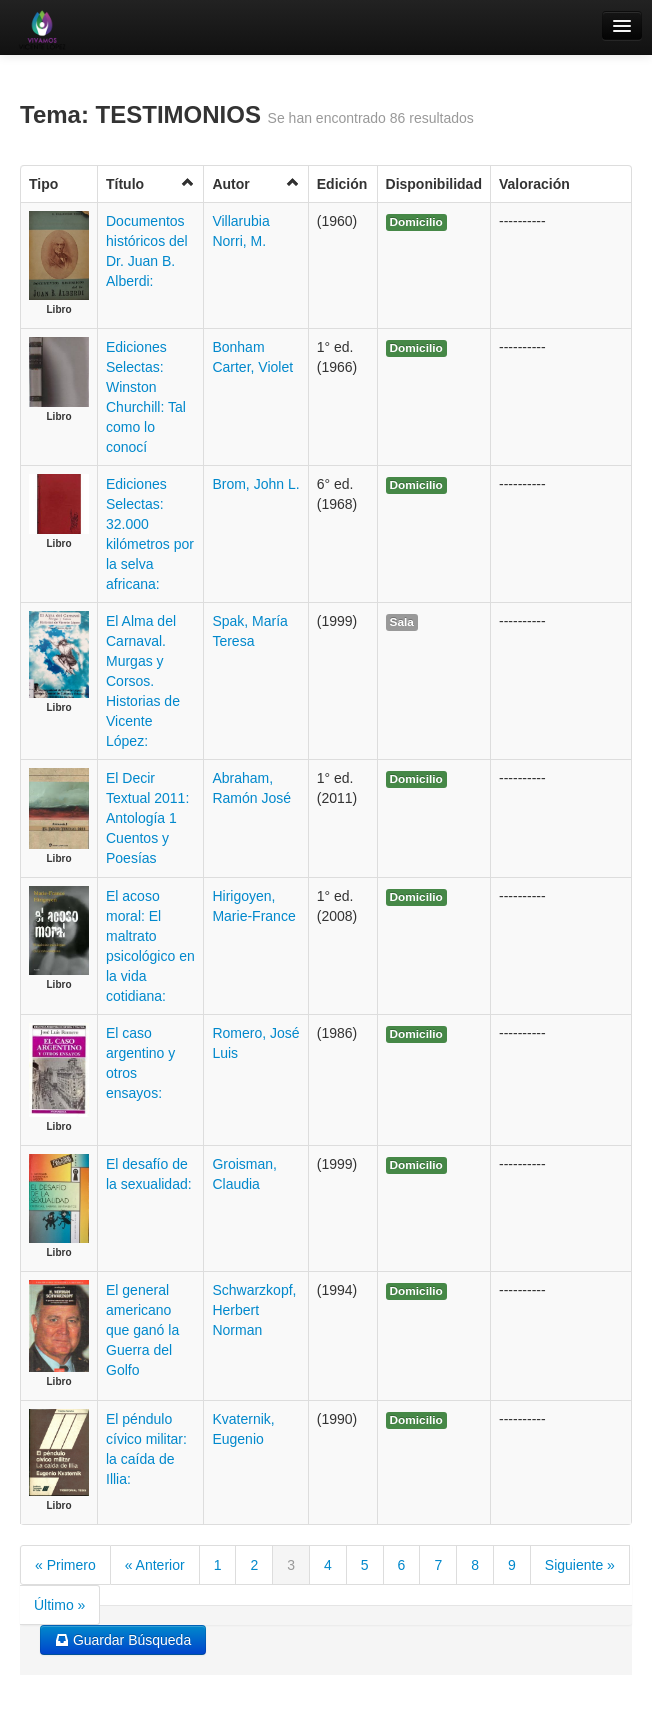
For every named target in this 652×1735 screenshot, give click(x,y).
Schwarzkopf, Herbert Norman (254, 1310)
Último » (59, 1605)
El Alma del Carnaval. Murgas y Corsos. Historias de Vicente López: (143, 681)
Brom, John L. (255, 484)
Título (150, 183)
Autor (255, 183)
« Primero (65, 1565)
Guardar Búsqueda (123, 1640)
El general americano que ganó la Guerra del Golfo (142, 1330)
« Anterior (155, 1565)
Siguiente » (580, 1565)
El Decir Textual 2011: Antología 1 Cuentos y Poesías (147, 818)
